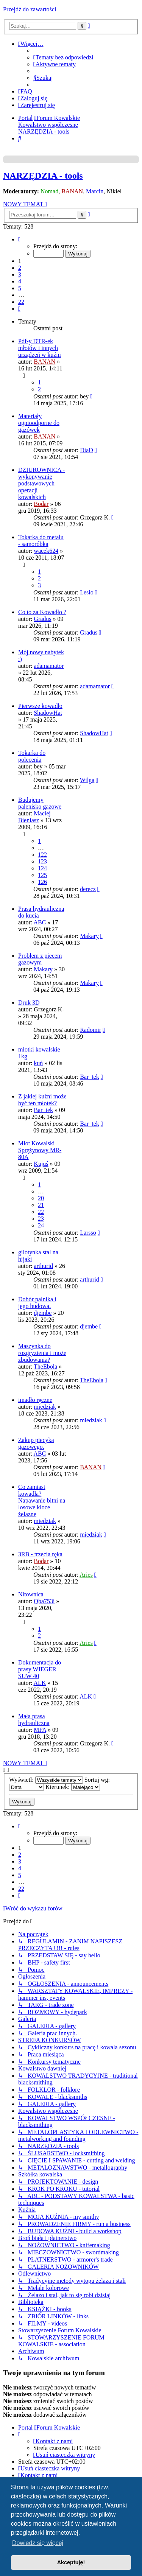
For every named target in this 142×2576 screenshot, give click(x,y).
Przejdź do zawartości (29, 9)
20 (41, 1198)
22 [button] (21, 302)
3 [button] (19, 274)
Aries (86, 1574)
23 (41, 1218)
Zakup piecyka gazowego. (36, 1443)
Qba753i (44, 1601)
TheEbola (45, 1366)
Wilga (87, 780)
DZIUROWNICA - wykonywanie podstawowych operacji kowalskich (41, 483)
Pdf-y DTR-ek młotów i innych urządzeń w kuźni (39, 348)
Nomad (49, 191)
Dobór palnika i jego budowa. (37, 1302)
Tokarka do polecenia (31, 756)
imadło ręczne (35, 1400)
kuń (38, 1063)
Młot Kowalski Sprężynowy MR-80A (39, 1150)
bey (84, 396)
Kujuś (41, 1163)
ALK (39, 1683)
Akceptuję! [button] (71, 2562)
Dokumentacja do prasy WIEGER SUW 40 (39, 1669)
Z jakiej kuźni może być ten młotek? (42, 1099)
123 (42, 861)
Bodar (41, 504)
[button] (19, 239)
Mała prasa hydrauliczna (34, 1719)
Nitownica (31, 1594)
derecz (88, 889)
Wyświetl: (46, 1779)
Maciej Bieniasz (34, 816)
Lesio (87, 592)
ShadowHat (48, 712)
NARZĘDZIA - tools (43, 175)
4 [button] (19, 281)
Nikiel (114, 191)
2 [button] (19, 267)
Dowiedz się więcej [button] (37, 2543)
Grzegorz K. (95, 517)
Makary (89, 936)
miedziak (45, 1406)
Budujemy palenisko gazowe (39, 803)
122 (42, 854)
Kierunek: (72, 1787)
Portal (25, 118)
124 (42, 868)
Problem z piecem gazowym (40, 959)
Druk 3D (28, 1002)
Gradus (42, 619)
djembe (42, 1313)
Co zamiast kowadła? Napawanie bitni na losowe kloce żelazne (41, 1500)
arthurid (43, 1266)
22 (41, 1212)
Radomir (90, 1030)
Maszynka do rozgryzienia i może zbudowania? (42, 1353)
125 (42, 875)
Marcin (94, 191)
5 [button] (19, 288)
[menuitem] (63, 57)
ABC (39, 922)
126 (42, 882)
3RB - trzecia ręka (40, 1554)
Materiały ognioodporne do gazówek (38, 423)
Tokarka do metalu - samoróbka (41, 540)
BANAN (72, 191)
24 (41, 1225)
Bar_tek (89, 1076)
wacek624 (46, 551)
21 (41, 1205)
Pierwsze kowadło (40, 706)
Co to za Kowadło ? (42, 612)
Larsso (88, 1232)
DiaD (86, 450)
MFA (40, 1730)
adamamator (49, 666)
